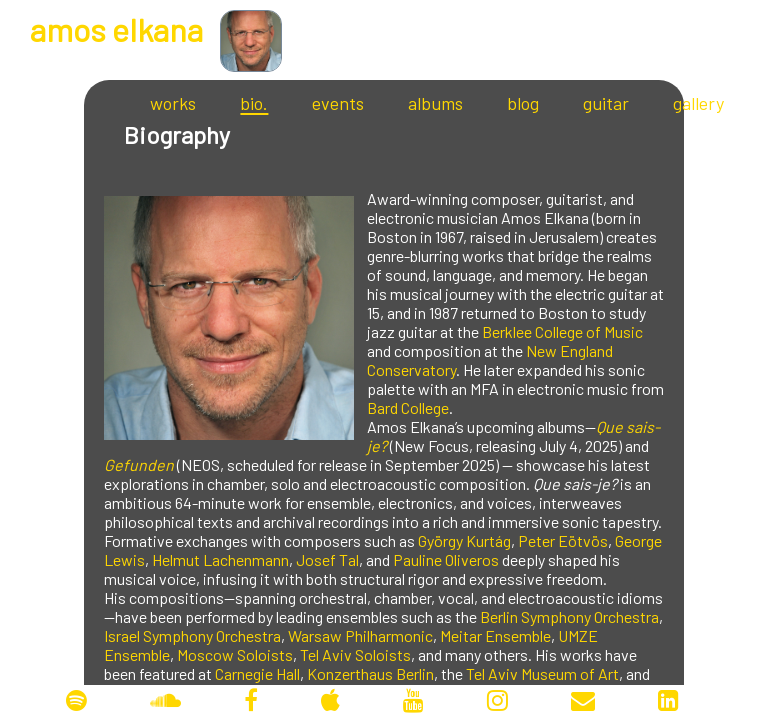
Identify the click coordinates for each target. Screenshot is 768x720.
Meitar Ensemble (495, 635)
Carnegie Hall (257, 673)
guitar (606, 103)
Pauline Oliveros (446, 559)
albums (435, 103)
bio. (254, 103)
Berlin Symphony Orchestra (569, 616)
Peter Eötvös (563, 540)
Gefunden (139, 464)
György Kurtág (464, 540)
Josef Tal (327, 559)
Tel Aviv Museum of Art (542, 673)
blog (523, 103)
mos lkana (116, 29)
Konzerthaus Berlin (370, 673)
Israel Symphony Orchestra (192, 635)
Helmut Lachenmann (220, 559)
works (173, 103)
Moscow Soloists (235, 654)
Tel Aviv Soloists (355, 654)
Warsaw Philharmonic (360, 635)
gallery (698, 103)
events (338, 103)
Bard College (408, 407)
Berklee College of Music (562, 331)
